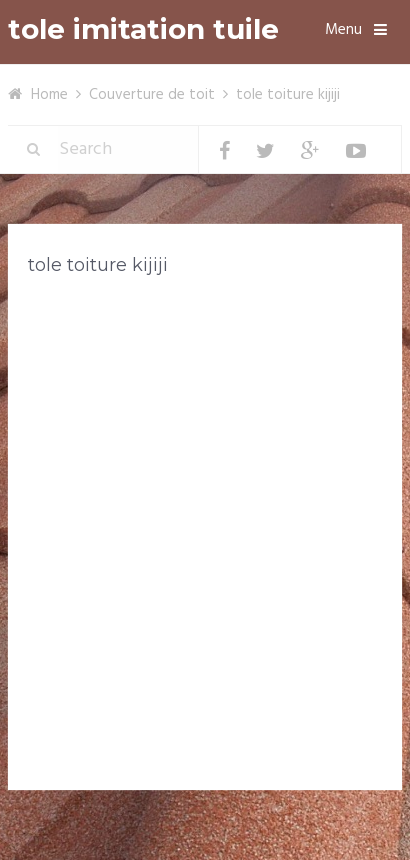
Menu (343, 30)
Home (49, 95)
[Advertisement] (205, 513)
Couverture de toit (152, 95)
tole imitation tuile (143, 29)
